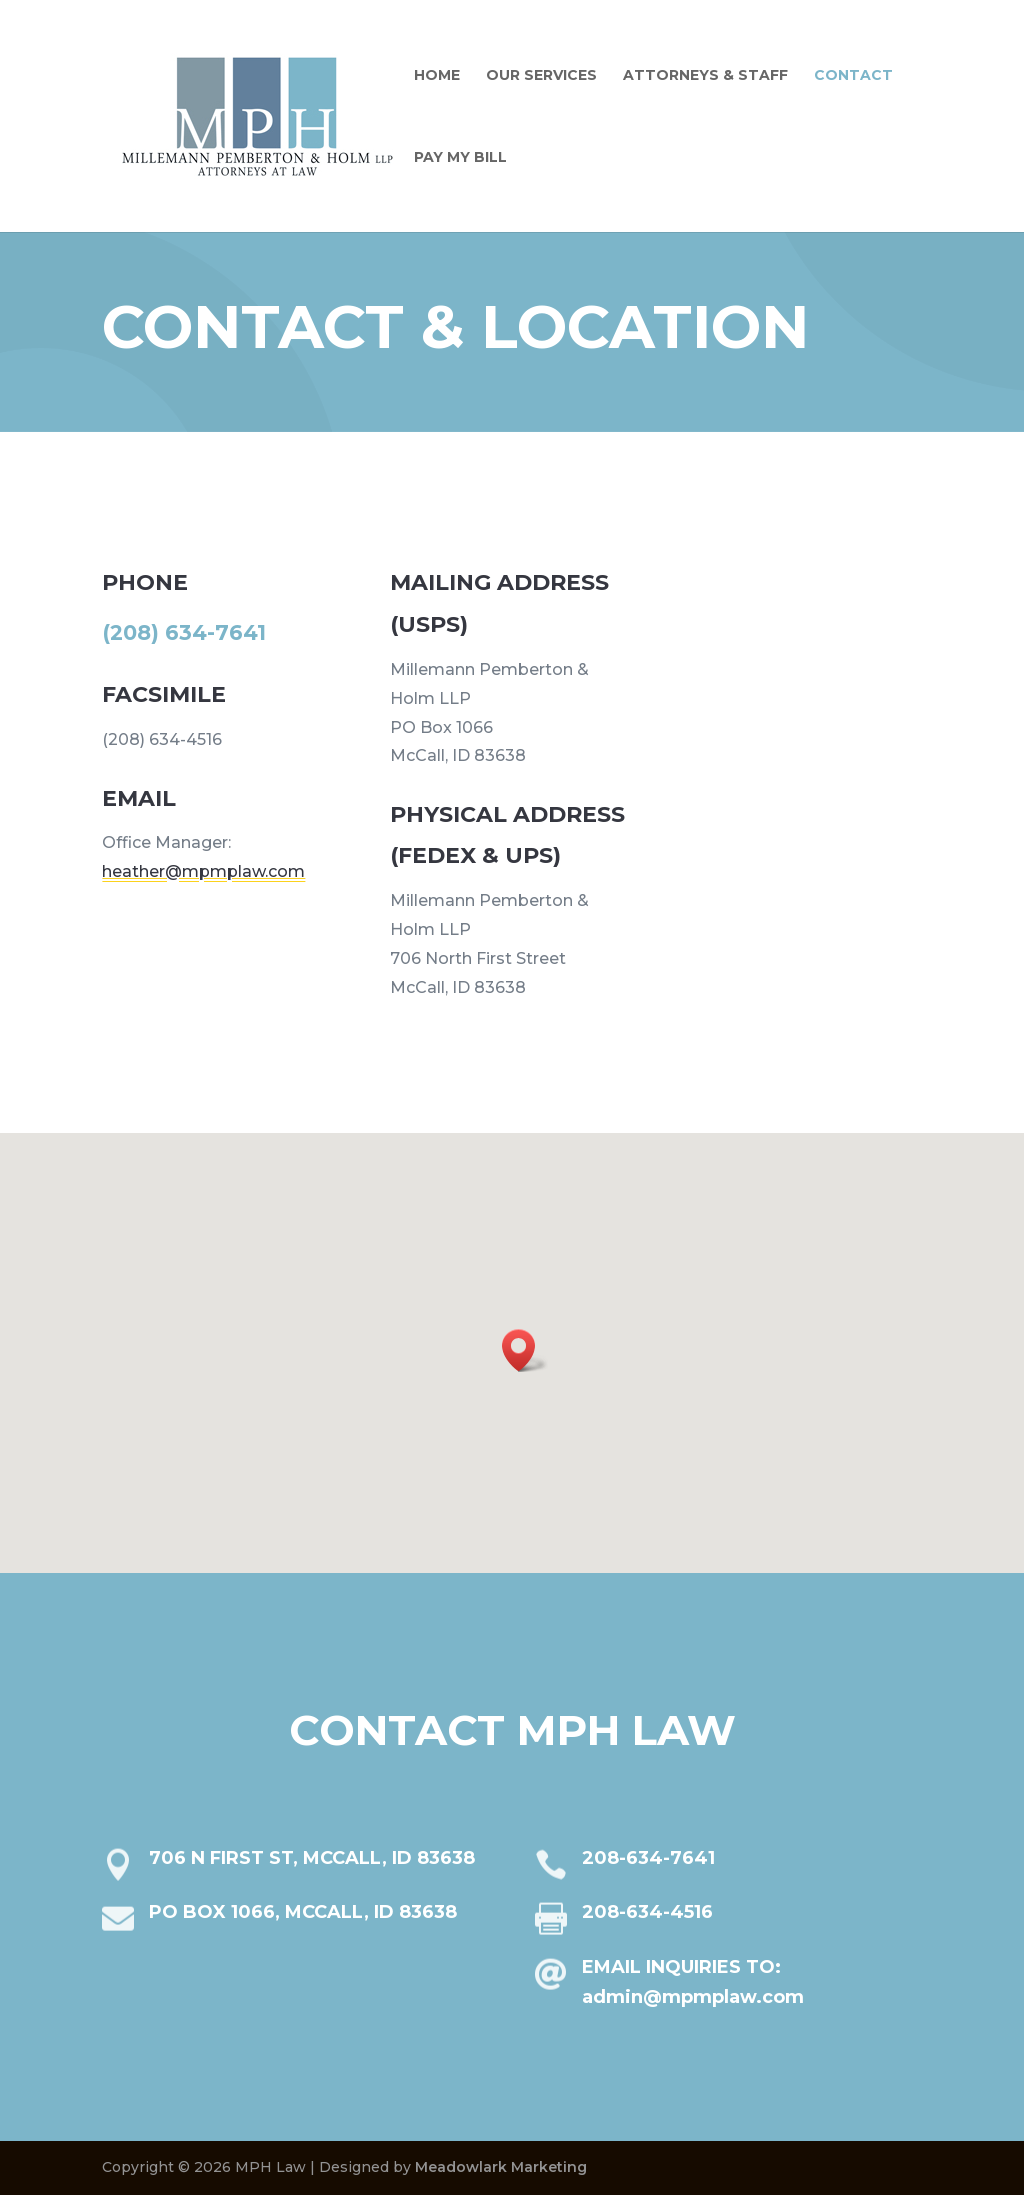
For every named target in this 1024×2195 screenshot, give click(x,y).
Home (437, 76)
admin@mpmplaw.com (678, 2009)
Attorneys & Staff (705, 76)
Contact (853, 76)
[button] (525, 1350)
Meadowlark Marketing (501, 2167)
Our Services (541, 76)
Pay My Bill (460, 158)
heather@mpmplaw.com (228, 858)
